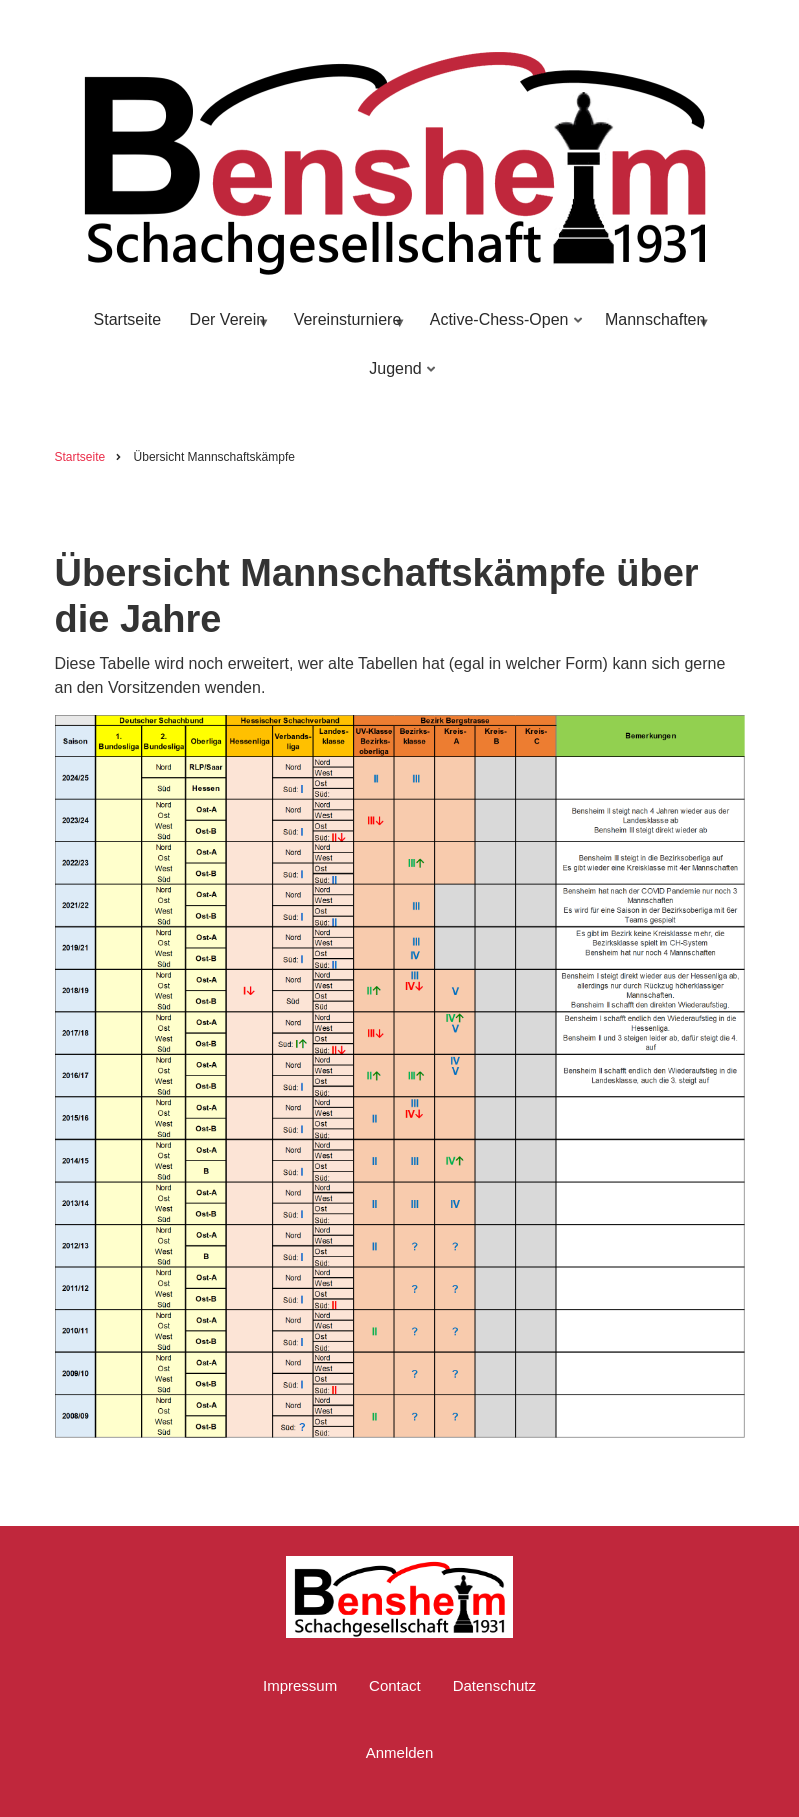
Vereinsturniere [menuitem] (346, 328)
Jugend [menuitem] (398, 377)
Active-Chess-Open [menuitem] (502, 328)
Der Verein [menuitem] (226, 328)
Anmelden (400, 1752)
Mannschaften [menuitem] (654, 328)
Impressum (300, 1685)
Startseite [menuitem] (128, 319)
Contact (395, 1685)
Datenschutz (494, 1685)
